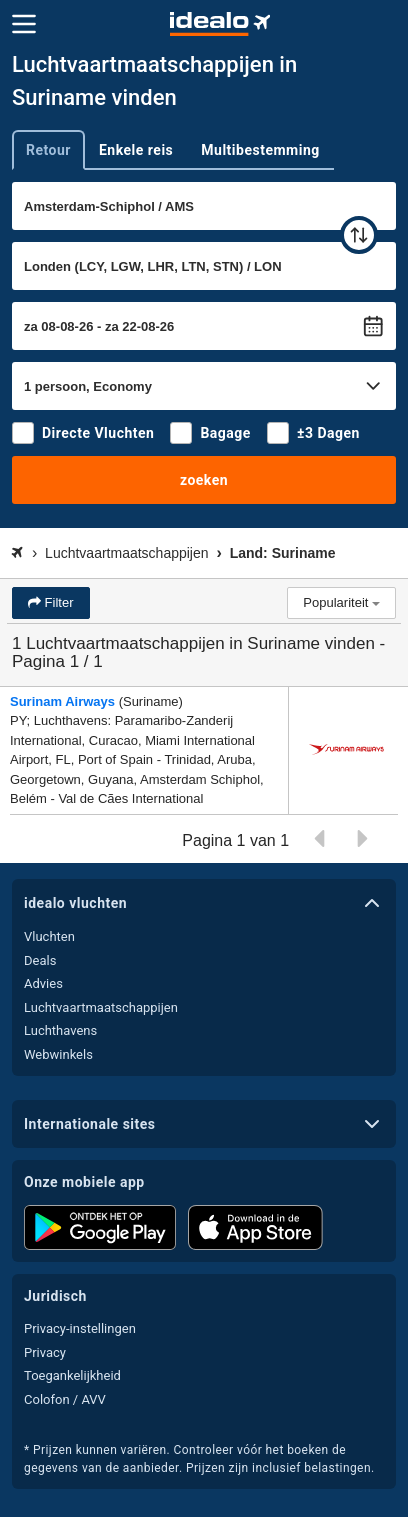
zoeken (204, 480)
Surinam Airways (62, 701)
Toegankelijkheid (72, 1375)
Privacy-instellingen (80, 1328)
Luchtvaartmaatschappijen (101, 1007)
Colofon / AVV (65, 1399)
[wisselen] (359, 235)
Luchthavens (60, 1030)
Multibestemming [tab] (260, 150)
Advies (43, 983)
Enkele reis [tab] (136, 150)
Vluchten (49, 936)
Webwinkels (58, 1054)
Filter (57, 602)
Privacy (45, 1352)
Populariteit (341, 602)
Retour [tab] (48, 150)
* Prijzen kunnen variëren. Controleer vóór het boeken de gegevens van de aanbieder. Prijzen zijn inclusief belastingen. (199, 1459)
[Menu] (24, 24)
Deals (40, 960)
